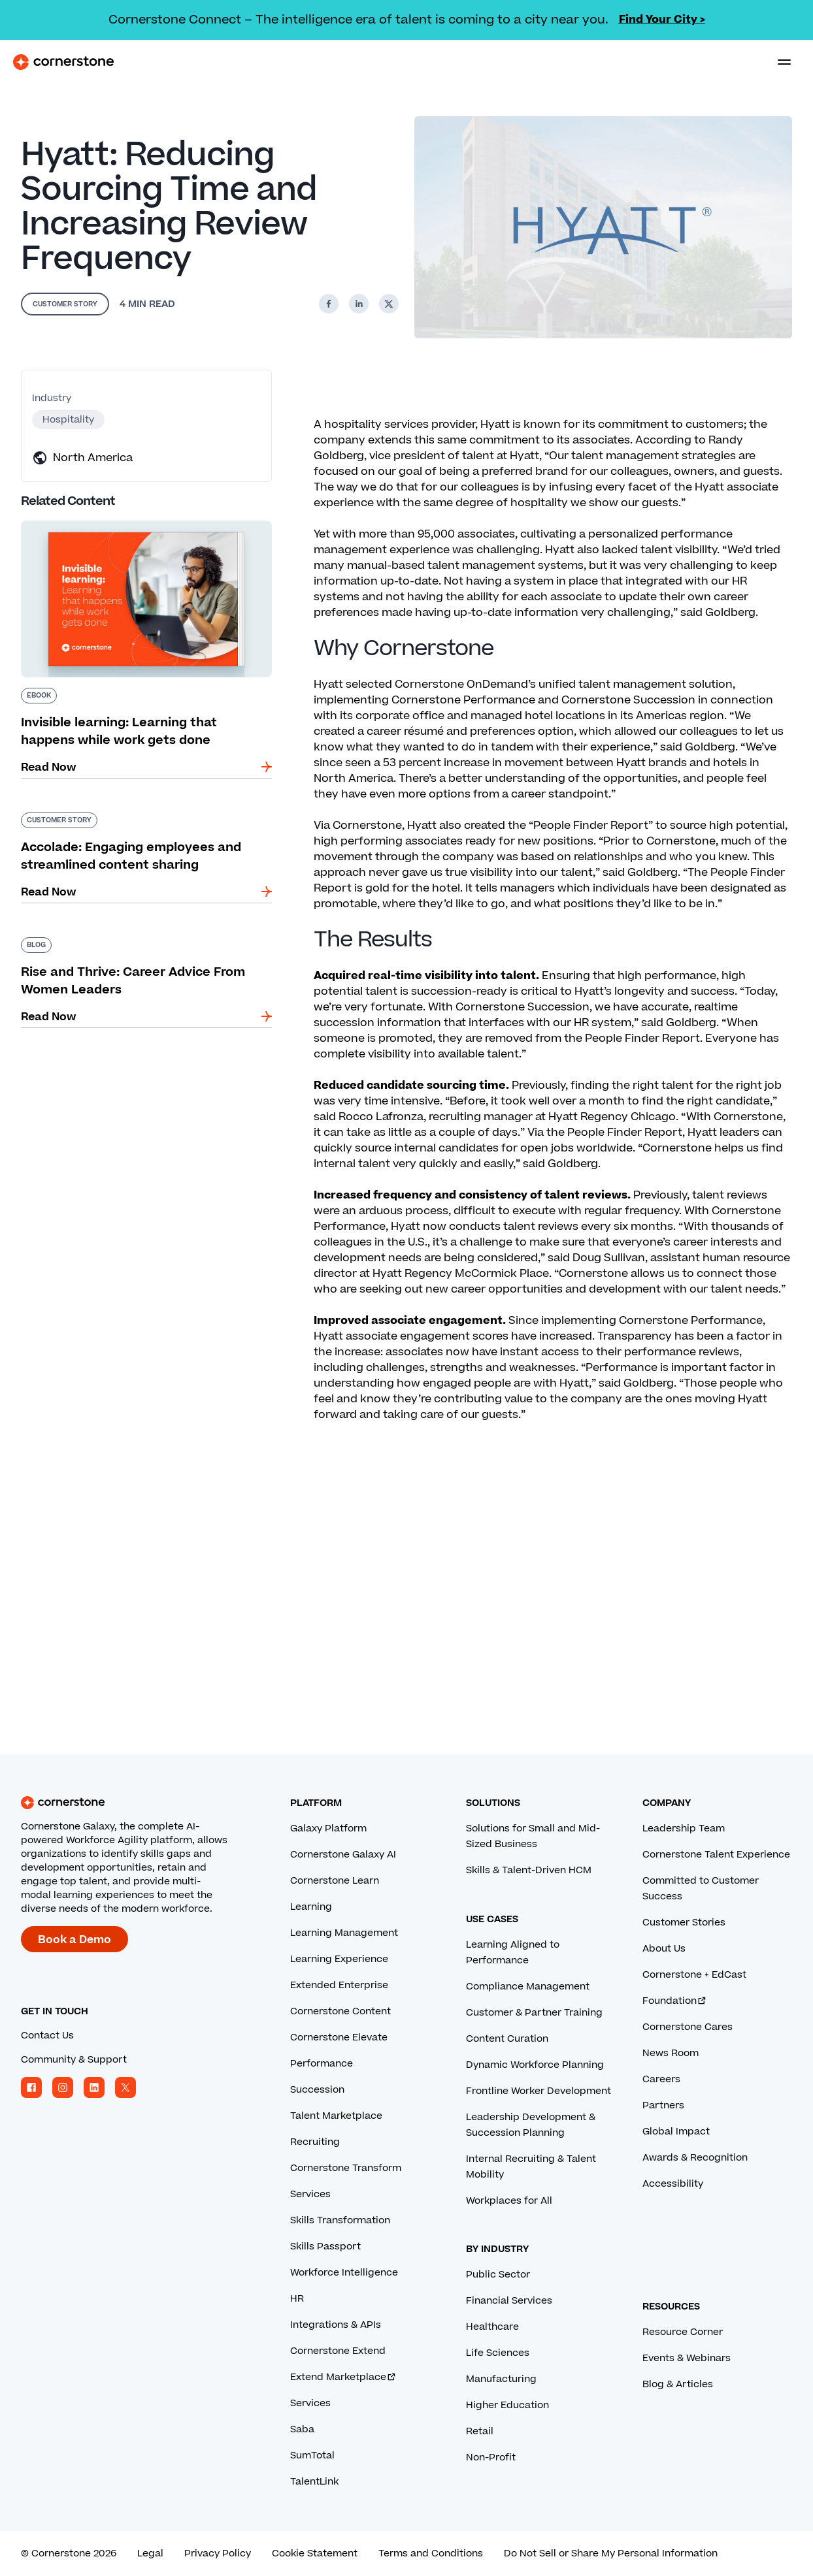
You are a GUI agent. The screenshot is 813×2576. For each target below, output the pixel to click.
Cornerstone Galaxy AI (343, 1854)
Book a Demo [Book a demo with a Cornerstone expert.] (74, 1940)
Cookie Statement (314, 2553)
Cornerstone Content (340, 2011)
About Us (664, 1949)
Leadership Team (683, 1828)
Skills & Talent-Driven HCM (528, 1870)
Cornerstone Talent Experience (716, 1854)
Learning (311, 1907)
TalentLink (314, 2481)
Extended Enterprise (339, 1985)
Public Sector (498, 2274)
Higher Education (507, 2405)
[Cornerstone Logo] (63, 62)
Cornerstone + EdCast (694, 1975)
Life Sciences (497, 2353)
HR (297, 2299)
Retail (479, 2431)
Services (310, 2194)
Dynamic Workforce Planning (535, 2065)
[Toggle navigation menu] (779, 62)
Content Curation (507, 2039)
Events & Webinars (686, 2358)
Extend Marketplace (343, 2377)
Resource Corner (682, 2332)
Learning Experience (339, 1959)
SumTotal (312, 2455)
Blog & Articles (677, 2384)
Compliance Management (527, 1986)
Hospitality (68, 420)
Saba (302, 2429)
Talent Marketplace (336, 2116)
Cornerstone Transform (345, 2168)
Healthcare (492, 2327)
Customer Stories (683, 1922)
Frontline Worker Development (538, 2091)
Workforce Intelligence (344, 2272)
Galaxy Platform (328, 1828)
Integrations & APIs (335, 2325)
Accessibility (672, 2184)
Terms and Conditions (430, 2553)
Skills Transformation (340, 2220)
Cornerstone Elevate (339, 2037)
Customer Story (65, 304)
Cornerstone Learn (334, 1881)
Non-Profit (491, 2457)
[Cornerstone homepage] (146, 1802)
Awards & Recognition (695, 2158)
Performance (321, 2063)
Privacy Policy (217, 2553)
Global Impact (676, 2131)
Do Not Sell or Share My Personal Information (611, 2553)
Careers (661, 2079)
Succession (317, 2090)
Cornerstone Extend (338, 2351)
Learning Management (344, 1933)
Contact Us (47, 2035)
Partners (663, 2105)
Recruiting (315, 2142)
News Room (670, 2053)
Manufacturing (501, 2379)
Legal (150, 2553)
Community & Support (74, 2060)
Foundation (674, 2001)
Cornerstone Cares (687, 2027)
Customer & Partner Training (534, 2013)
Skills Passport (325, 2246)
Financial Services (509, 2301)
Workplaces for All (509, 2201)
